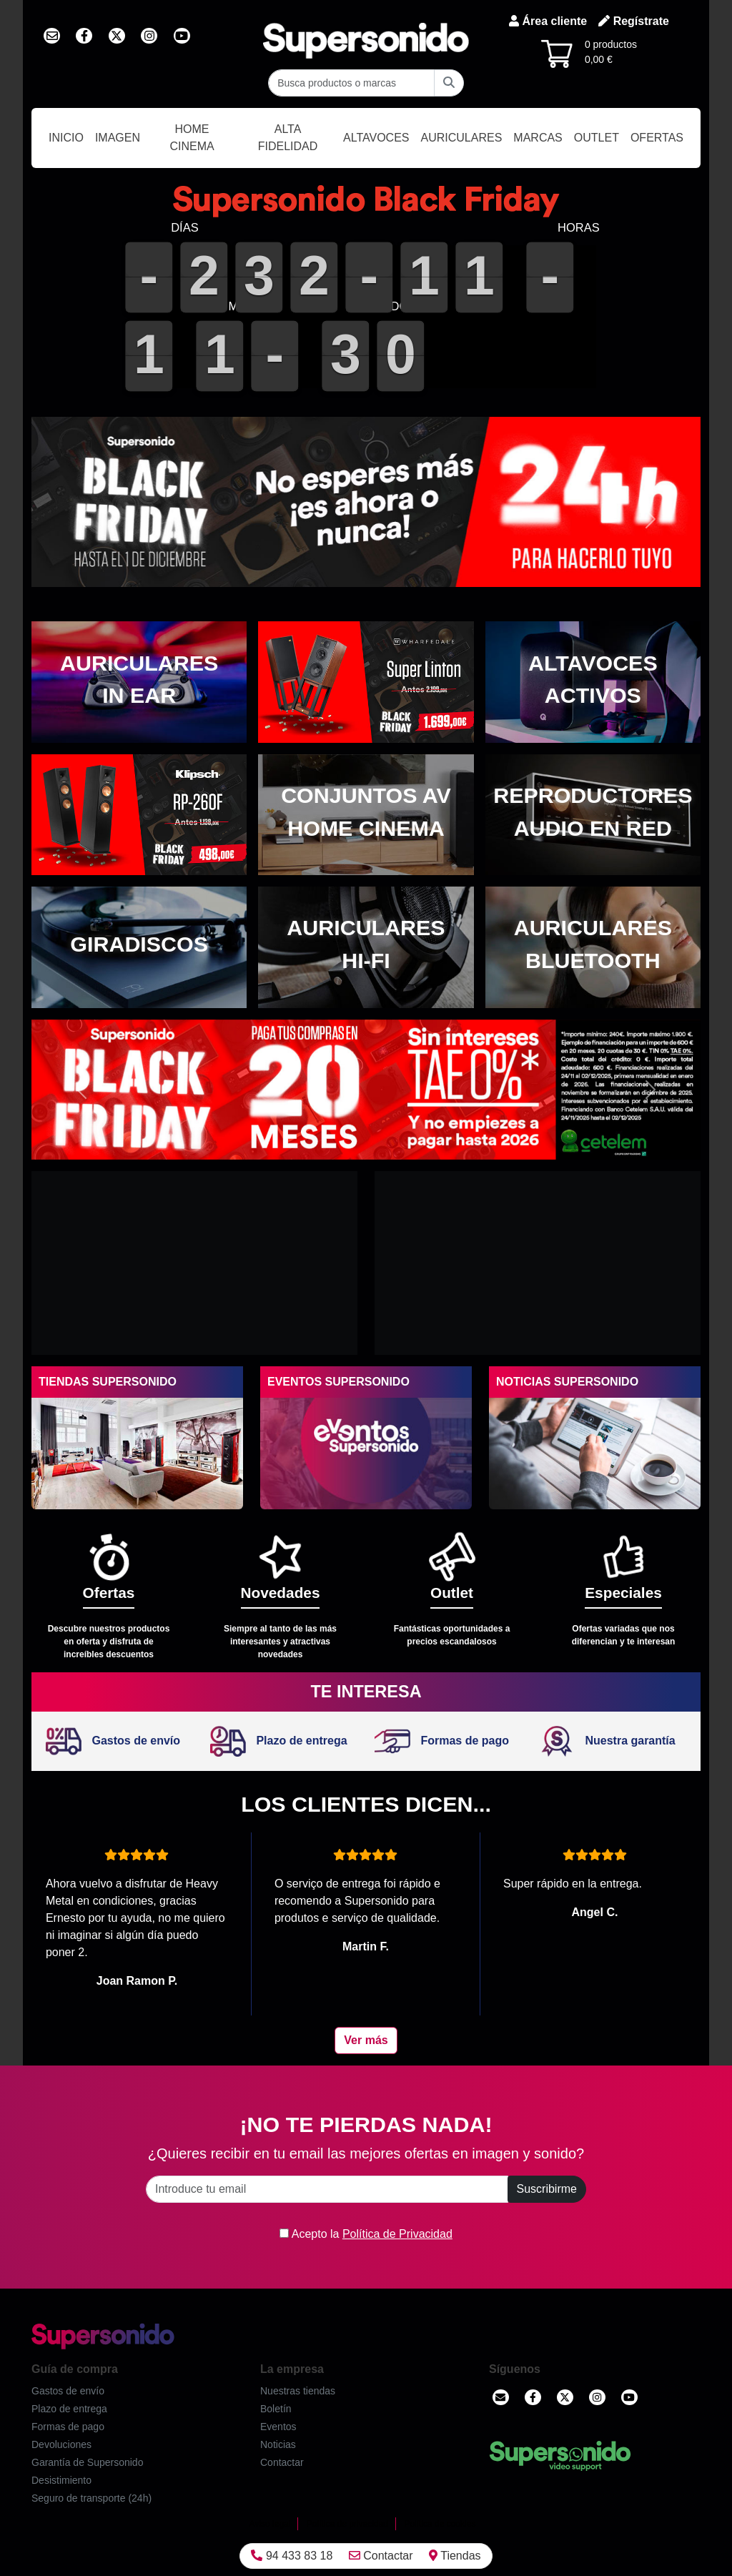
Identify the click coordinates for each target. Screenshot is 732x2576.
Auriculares (462, 138)
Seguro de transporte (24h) (91, 2498)
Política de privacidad (347, 2524)
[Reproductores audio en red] (593, 814)
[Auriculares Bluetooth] (593, 947)
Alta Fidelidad (288, 137)
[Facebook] (533, 2397)
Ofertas (656, 138)
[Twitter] (565, 2397)
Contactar (381, 2556)
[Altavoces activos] (593, 681)
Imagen (117, 138)
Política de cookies (439, 2524)
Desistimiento (61, 2480)
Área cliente (548, 21)
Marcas (537, 138)
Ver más (365, 2040)
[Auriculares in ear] (139, 681)
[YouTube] (629, 2397)
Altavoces (376, 138)
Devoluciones (61, 2444)
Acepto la (366, 2234)
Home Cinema (191, 137)
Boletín (276, 2408)
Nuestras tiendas (297, 2391)
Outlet (596, 138)
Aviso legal (270, 2524)
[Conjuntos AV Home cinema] (365, 814)
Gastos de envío (113, 1740)
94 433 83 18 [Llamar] (291, 2556)
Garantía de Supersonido (87, 2462)
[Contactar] (501, 2397)
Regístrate (633, 21)
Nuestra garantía (607, 1740)
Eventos (278, 2426)
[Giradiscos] (139, 947)
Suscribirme (547, 2189)
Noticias (278, 2444)
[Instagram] (597, 2397)
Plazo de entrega (278, 1740)
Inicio (66, 138)
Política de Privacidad (397, 2234)
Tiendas (454, 2556)
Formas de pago (442, 1740)
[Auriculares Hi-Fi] (365, 947)
